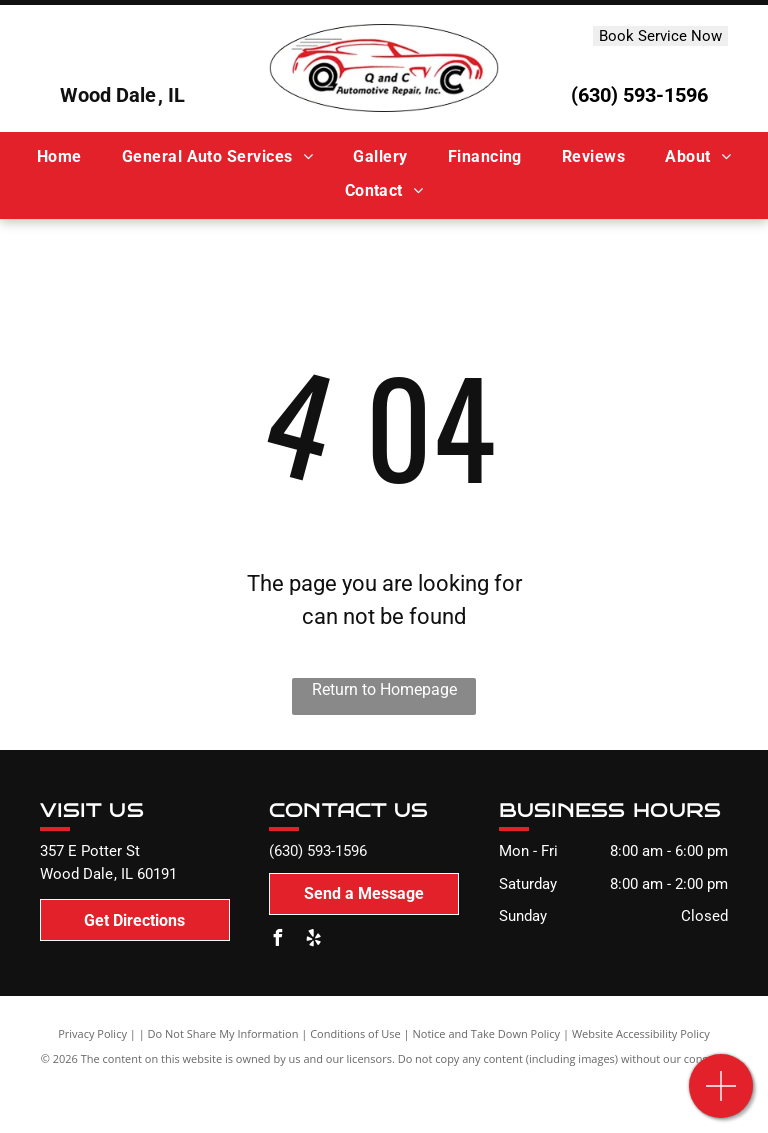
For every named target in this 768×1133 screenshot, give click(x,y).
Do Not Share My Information (223, 1033)
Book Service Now (660, 36)
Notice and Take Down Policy (487, 1033)
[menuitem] (59, 157)
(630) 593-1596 (639, 95)
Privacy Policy (92, 1033)
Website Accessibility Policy (641, 1033)
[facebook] (277, 940)
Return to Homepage (384, 689)
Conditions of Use (355, 1033)
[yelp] (313, 940)
